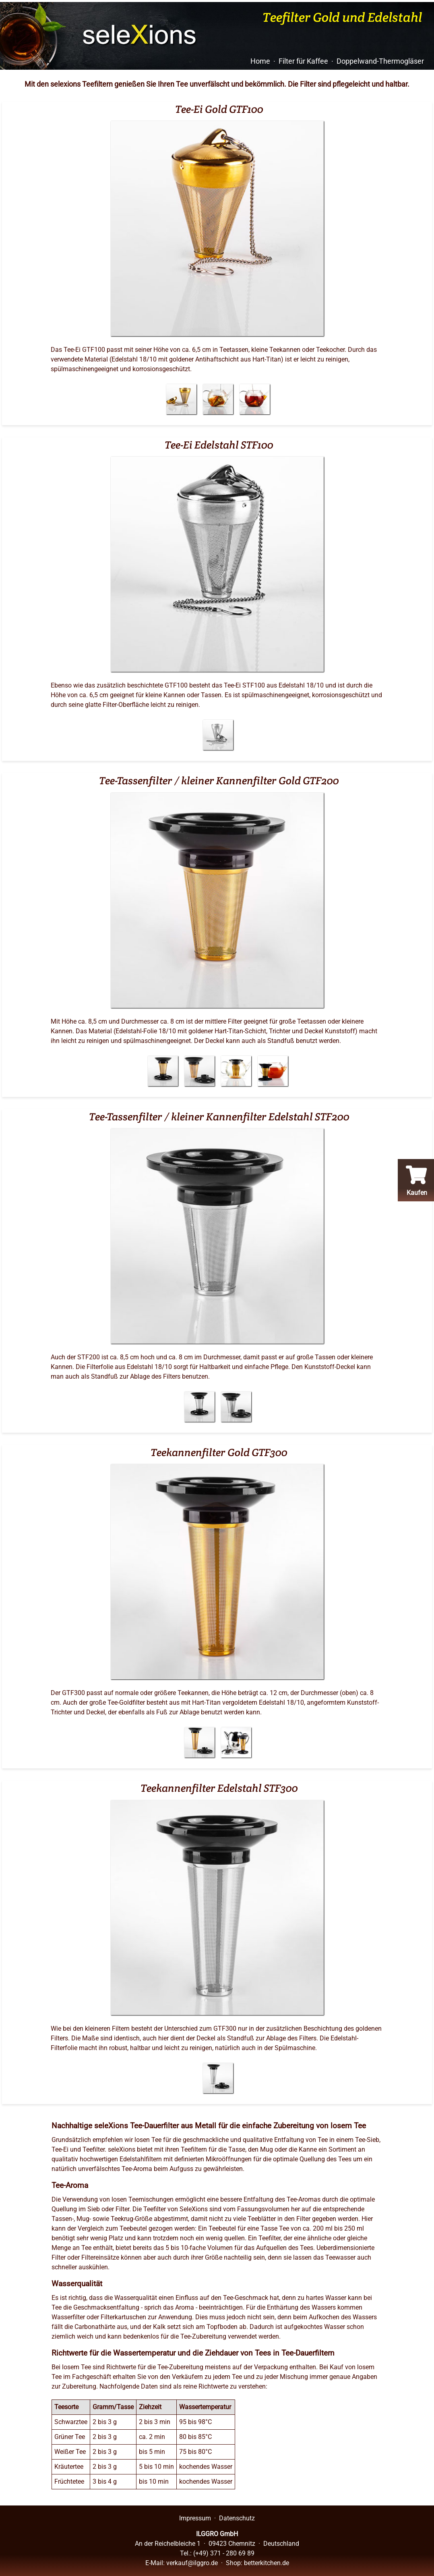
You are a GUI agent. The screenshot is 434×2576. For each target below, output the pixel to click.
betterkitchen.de (266, 2563)
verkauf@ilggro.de (192, 2563)
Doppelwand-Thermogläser (380, 61)
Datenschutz (237, 2518)
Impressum (195, 2518)
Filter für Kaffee (303, 61)
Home (260, 61)
